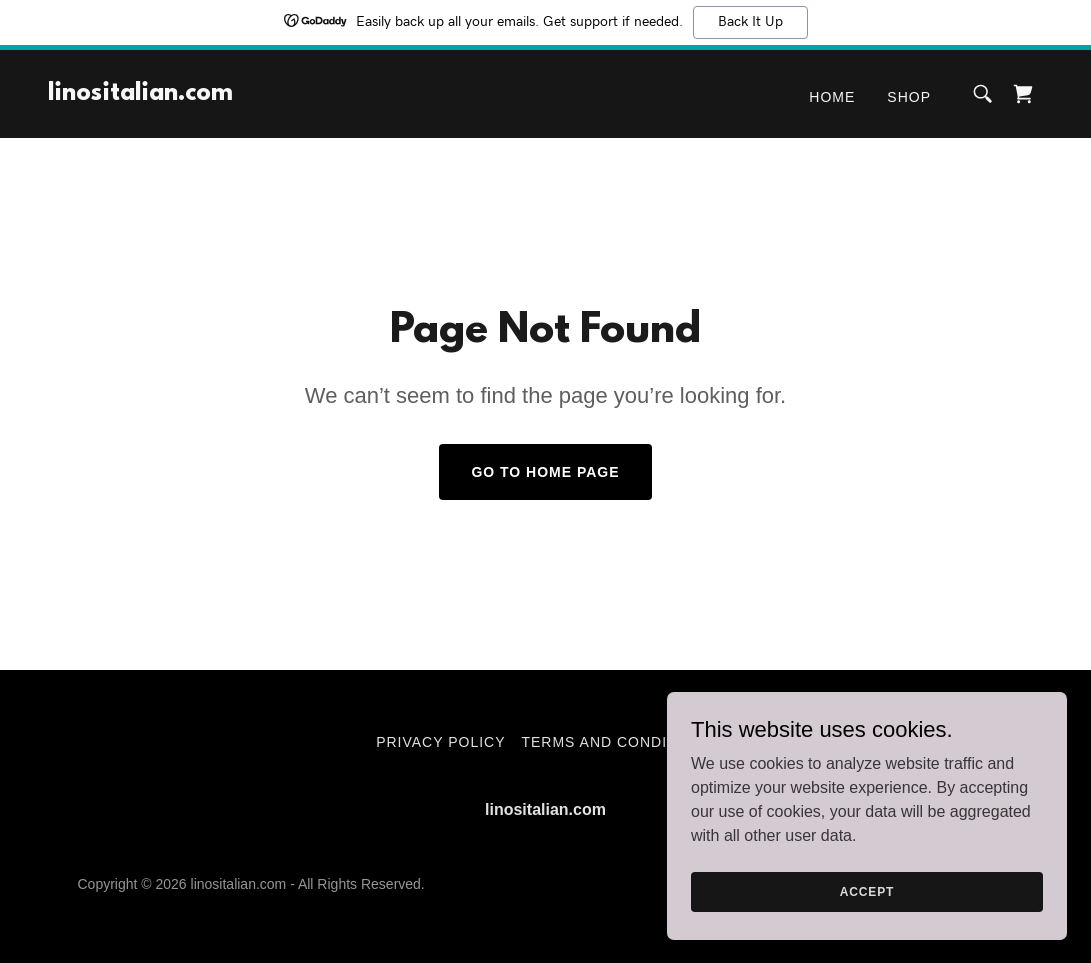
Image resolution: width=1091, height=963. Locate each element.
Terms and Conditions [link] (617, 742)
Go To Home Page (545, 472)
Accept (867, 891)
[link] (140, 94)
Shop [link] (909, 97)
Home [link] (832, 97)
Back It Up (750, 22)
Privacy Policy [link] (440, 742)
